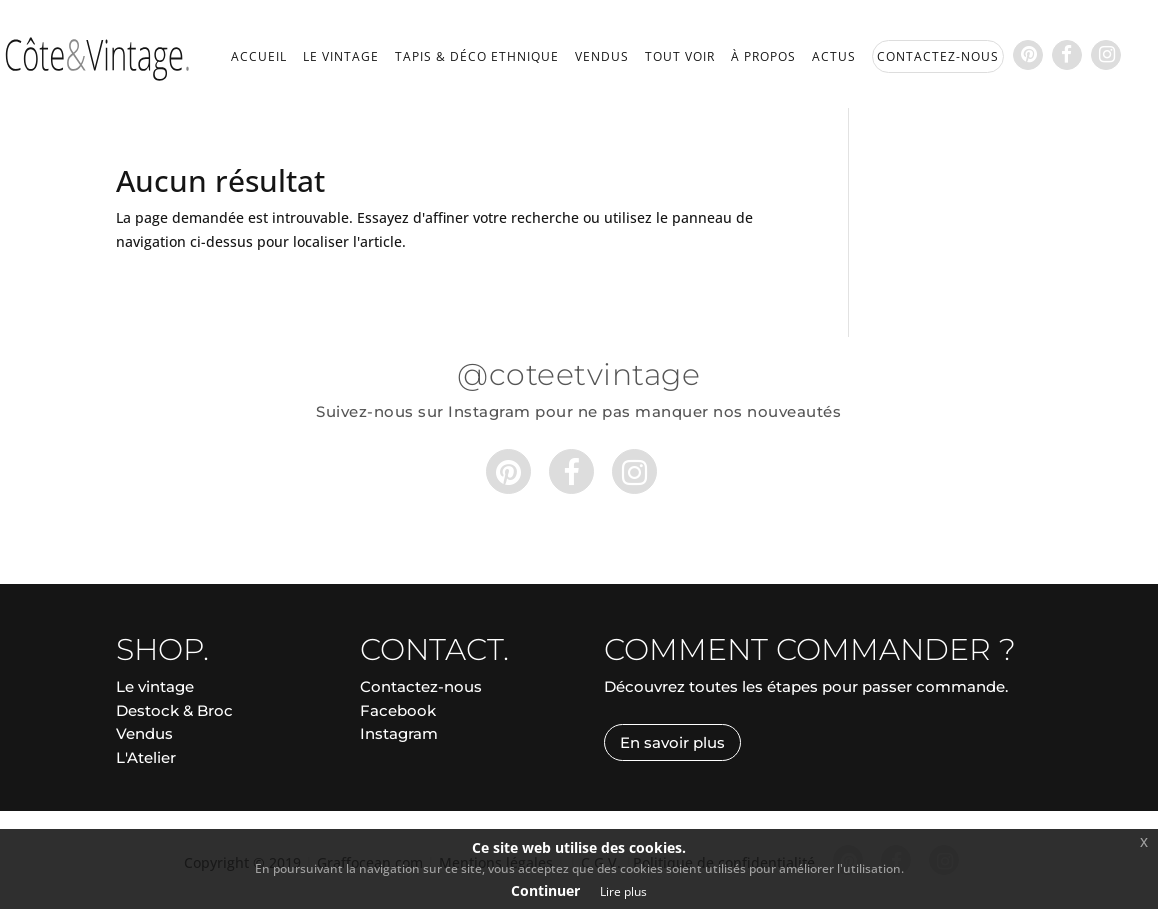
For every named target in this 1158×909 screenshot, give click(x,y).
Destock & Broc (174, 710)
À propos (763, 57)
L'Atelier (146, 757)
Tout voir (680, 57)
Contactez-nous (421, 686)
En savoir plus (672, 742)
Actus (834, 57)
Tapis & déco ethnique (477, 57)
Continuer (545, 890)
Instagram (399, 733)
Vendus (602, 57)
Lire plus (623, 891)
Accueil (259, 57)
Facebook (398, 710)
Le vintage (341, 57)
